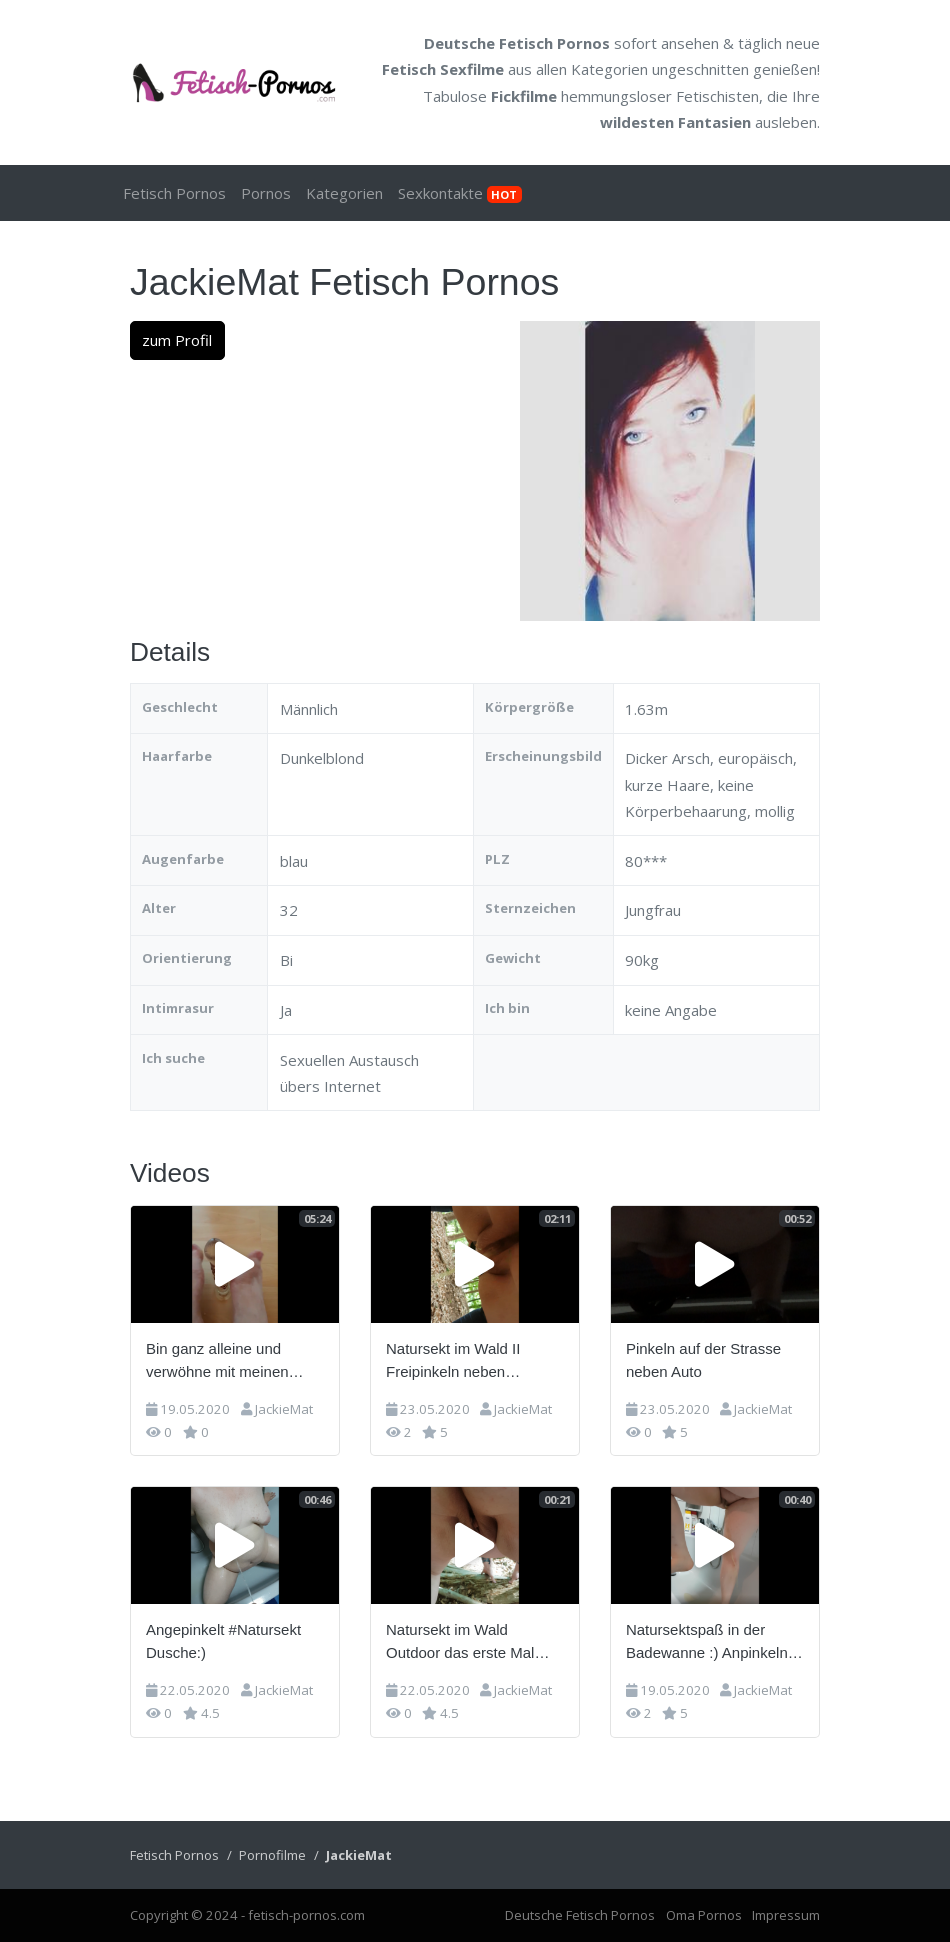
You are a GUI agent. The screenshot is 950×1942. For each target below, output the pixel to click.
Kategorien (609, 69)
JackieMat (284, 1409)
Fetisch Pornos (174, 193)
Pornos (266, 193)
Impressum (786, 1915)
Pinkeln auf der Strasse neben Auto (703, 1360)
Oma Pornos (704, 1915)
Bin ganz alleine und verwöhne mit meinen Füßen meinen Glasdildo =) (227, 1361)
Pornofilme (272, 1855)
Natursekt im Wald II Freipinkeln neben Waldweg (453, 1361)
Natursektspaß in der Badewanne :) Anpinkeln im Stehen (707, 1642)
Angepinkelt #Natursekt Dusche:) (223, 1641)
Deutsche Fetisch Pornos (517, 43)
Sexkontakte (460, 193)
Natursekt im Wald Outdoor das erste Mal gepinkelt (460, 1642)
